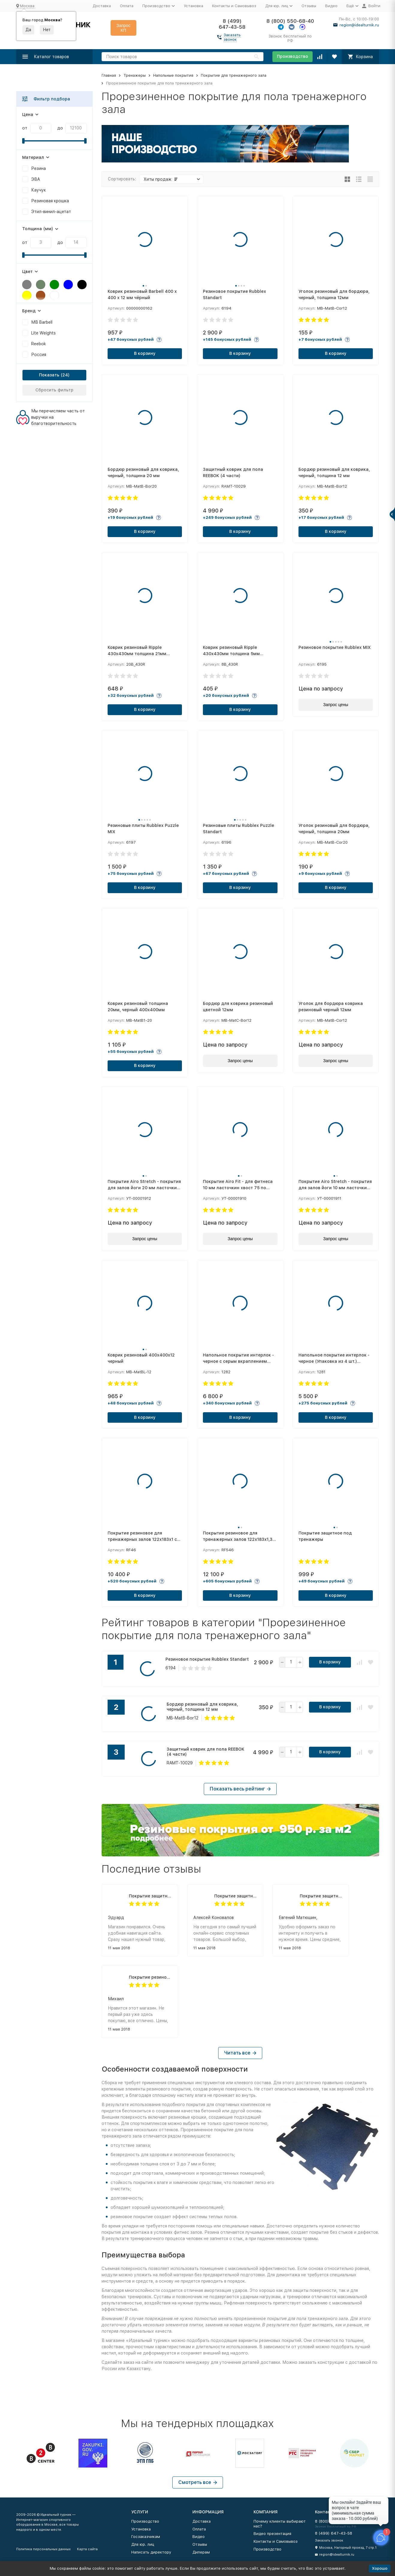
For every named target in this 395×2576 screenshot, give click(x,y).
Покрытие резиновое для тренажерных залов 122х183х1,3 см (150, 1977)
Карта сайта (87, 2549)
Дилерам (201, 2552)
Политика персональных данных (43, 2549)
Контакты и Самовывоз (234, 6)
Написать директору (151, 2552)
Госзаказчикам (145, 2536)
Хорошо (380, 2568)
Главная (109, 75)
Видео (331, 6)
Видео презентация (272, 2533)
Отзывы (308, 6)
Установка (193, 6)
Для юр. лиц (142, 2544)
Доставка (102, 6)
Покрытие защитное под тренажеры (150, 1896)
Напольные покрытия (173, 75)
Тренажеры (134, 75)
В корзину (145, 353)
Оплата (126, 6)
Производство (292, 56)
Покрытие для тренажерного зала (233, 75)
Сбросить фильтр (54, 390)
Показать (49, 375)
